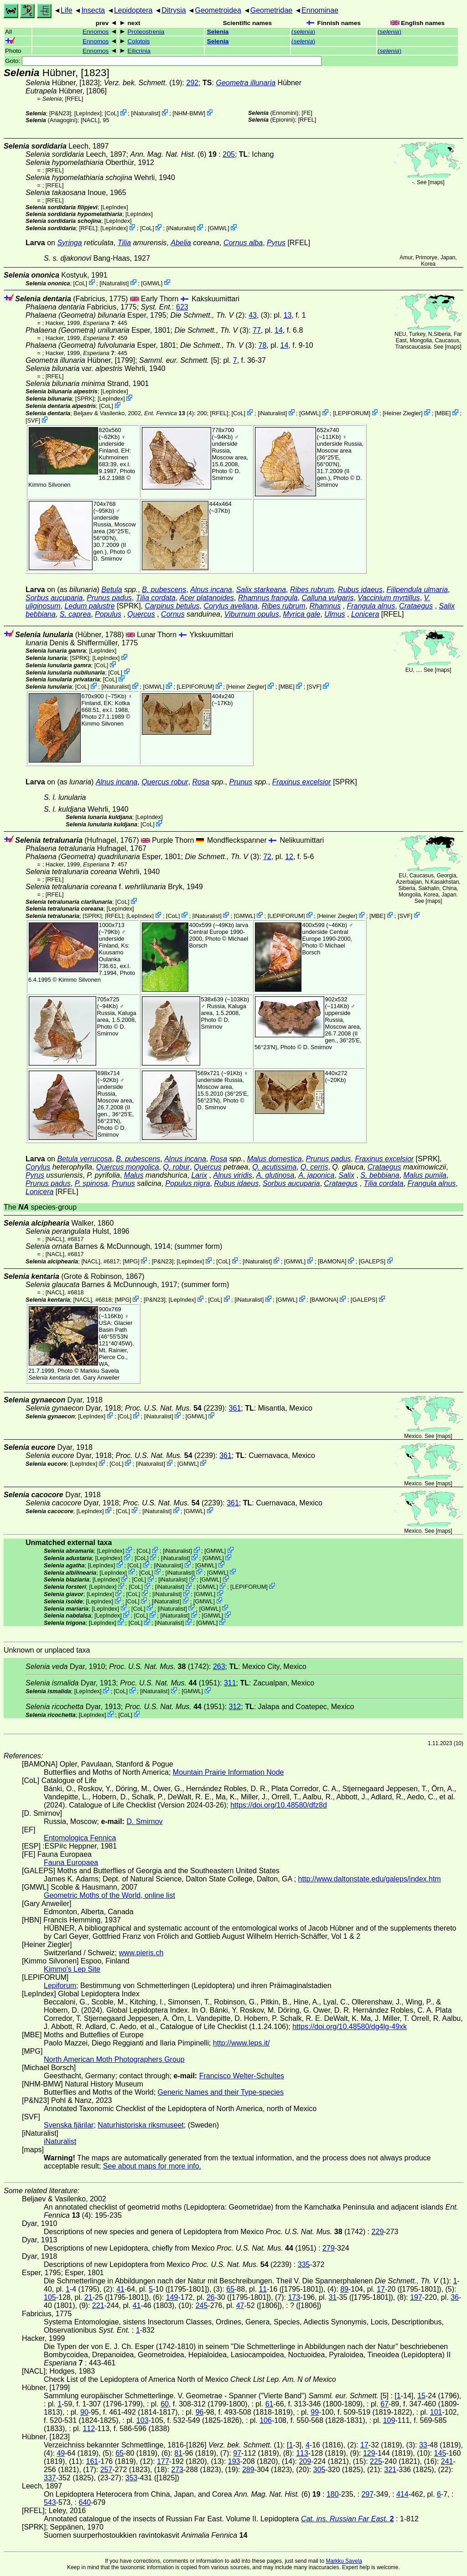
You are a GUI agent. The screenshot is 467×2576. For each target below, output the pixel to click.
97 (237, 2453)
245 (202, 2305)
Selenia (218, 31)
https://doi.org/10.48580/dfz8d (278, 1805)
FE (307, 112)
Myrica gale (302, 614)
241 (447, 2461)
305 (319, 2469)
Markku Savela (344, 2561)
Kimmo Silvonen (49, 484)
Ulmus (334, 614)
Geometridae (271, 10)
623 (182, 307)
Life (67, 10)
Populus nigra (188, 1183)
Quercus (141, 614)
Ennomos (96, 31)
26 (211, 2297)
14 (279, 330)
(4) (169, 413)
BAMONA (332, 1261)
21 (88, 2297)
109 (389, 2420)
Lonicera (365, 614)
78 (262, 345)
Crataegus (416, 606)
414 (402, 2494)
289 (248, 2469)
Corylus (38, 1167)
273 (177, 2469)
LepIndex (88, 113)
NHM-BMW (189, 113)
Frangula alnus (371, 606)
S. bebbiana (379, 1175)
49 (61, 2453)
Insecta (93, 10)
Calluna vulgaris (328, 598)
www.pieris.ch (141, 1953)
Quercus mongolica (127, 1167)
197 (416, 2297)
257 (106, 2469)
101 (436, 2412)
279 (328, 2248)
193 (234, 2461)
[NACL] (90, 120)
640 (85, 2502)
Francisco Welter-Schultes (241, 2076)
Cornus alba (243, 243)
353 (131, 2478)
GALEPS (372, 1261)
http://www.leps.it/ (241, 2043)
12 (289, 856)
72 (267, 856)
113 (302, 2453)
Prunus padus (109, 598)
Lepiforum (60, 1985)
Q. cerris (314, 1167)
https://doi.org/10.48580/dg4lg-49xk (349, 2026)
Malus (134, 1175)
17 (381, 2289)
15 (421, 2396)
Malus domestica (274, 1159)
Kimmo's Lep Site (72, 1969)
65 (230, 2289)
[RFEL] (74, 98)
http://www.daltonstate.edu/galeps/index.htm (369, 1879)
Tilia (124, 243)
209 (305, 2461)
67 (384, 2404)
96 (200, 2412)
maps (436, 182)
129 (369, 2453)
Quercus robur (164, 782)
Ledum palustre (89, 606)
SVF (33, 420)
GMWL (218, 228)
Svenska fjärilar (68, 2125)
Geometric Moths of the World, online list (109, 1895)
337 (50, 2478)
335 (304, 2264)
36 (455, 2297)
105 (50, 2297)
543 (50, 2502)
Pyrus (276, 243)
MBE (442, 413)
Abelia (181, 243)
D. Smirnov (226, 474)
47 (240, 2305)
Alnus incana (211, 589)
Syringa (69, 243)
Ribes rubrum (312, 589)
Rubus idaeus (360, 589)
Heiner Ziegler (402, 413)
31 (332, 2297)
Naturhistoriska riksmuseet (141, 2125)
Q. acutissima (274, 1167)
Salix (346, 1175)
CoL (111, 113)
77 (257, 330)
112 (89, 2428)
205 (229, 154)
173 (294, 2297)
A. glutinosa (275, 1175)
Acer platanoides (207, 598)
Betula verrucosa (84, 1159)
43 (253, 315)
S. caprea (75, 614)
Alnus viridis (232, 1175)
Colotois (139, 41)
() (303, 31)
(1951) (170, 1683)
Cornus (173, 614)
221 (98, 2305)
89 (344, 2289)
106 (265, 2420)
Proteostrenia (146, 31)
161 (92, 2461)
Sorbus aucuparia (54, 598)
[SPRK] (84, 398)
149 (172, 2297)
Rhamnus (325, 606)
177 (163, 2461)
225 (376, 2461)
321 (390, 2469)
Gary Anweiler (101, 1377)
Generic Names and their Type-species (221, 2092)
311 (230, 1683)
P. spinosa (91, 1183)
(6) (174, 154)
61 (269, 2404)
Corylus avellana (230, 606)
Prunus (240, 782)
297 (367, 2494)
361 (235, 1408)
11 (263, 2289)
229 (378, 2232)
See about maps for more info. (152, 2166)
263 (219, 1666)
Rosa (200, 782)
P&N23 (60, 113)
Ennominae (319, 10)
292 (193, 83)
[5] (179, 360)
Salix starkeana (261, 589)
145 (440, 2453)
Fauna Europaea (71, 1862)
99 (315, 2412)
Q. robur (176, 1167)
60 (165, 2404)
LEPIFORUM (352, 413)
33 (423, 2445)
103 (142, 2420)
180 (333, 2494)
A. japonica (316, 1175)
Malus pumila (425, 1175)
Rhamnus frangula (268, 598)
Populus (108, 614)
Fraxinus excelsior (301, 782)
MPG (131, 1261)
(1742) (159, 1666)
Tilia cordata (156, 598)
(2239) (175, 1408)
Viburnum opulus (251, 614)
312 (235, 1706)
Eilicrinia (139, 50)
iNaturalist (146, 113)
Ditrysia (173, 10)
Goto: (163, 60)
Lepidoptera (133, 10)
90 (84, 2412)
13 (288, 315)
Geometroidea (218, 10)
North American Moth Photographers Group (114, 2059)
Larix (199, 1175)
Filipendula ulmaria (417, 589)
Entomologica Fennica (80, 1838)
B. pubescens (164, 589)
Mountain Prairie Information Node (228, 1772)
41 (120, 2289)
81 (178, 2453)
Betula (111, 589)
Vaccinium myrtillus (389, 598)
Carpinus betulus (172, 606)
